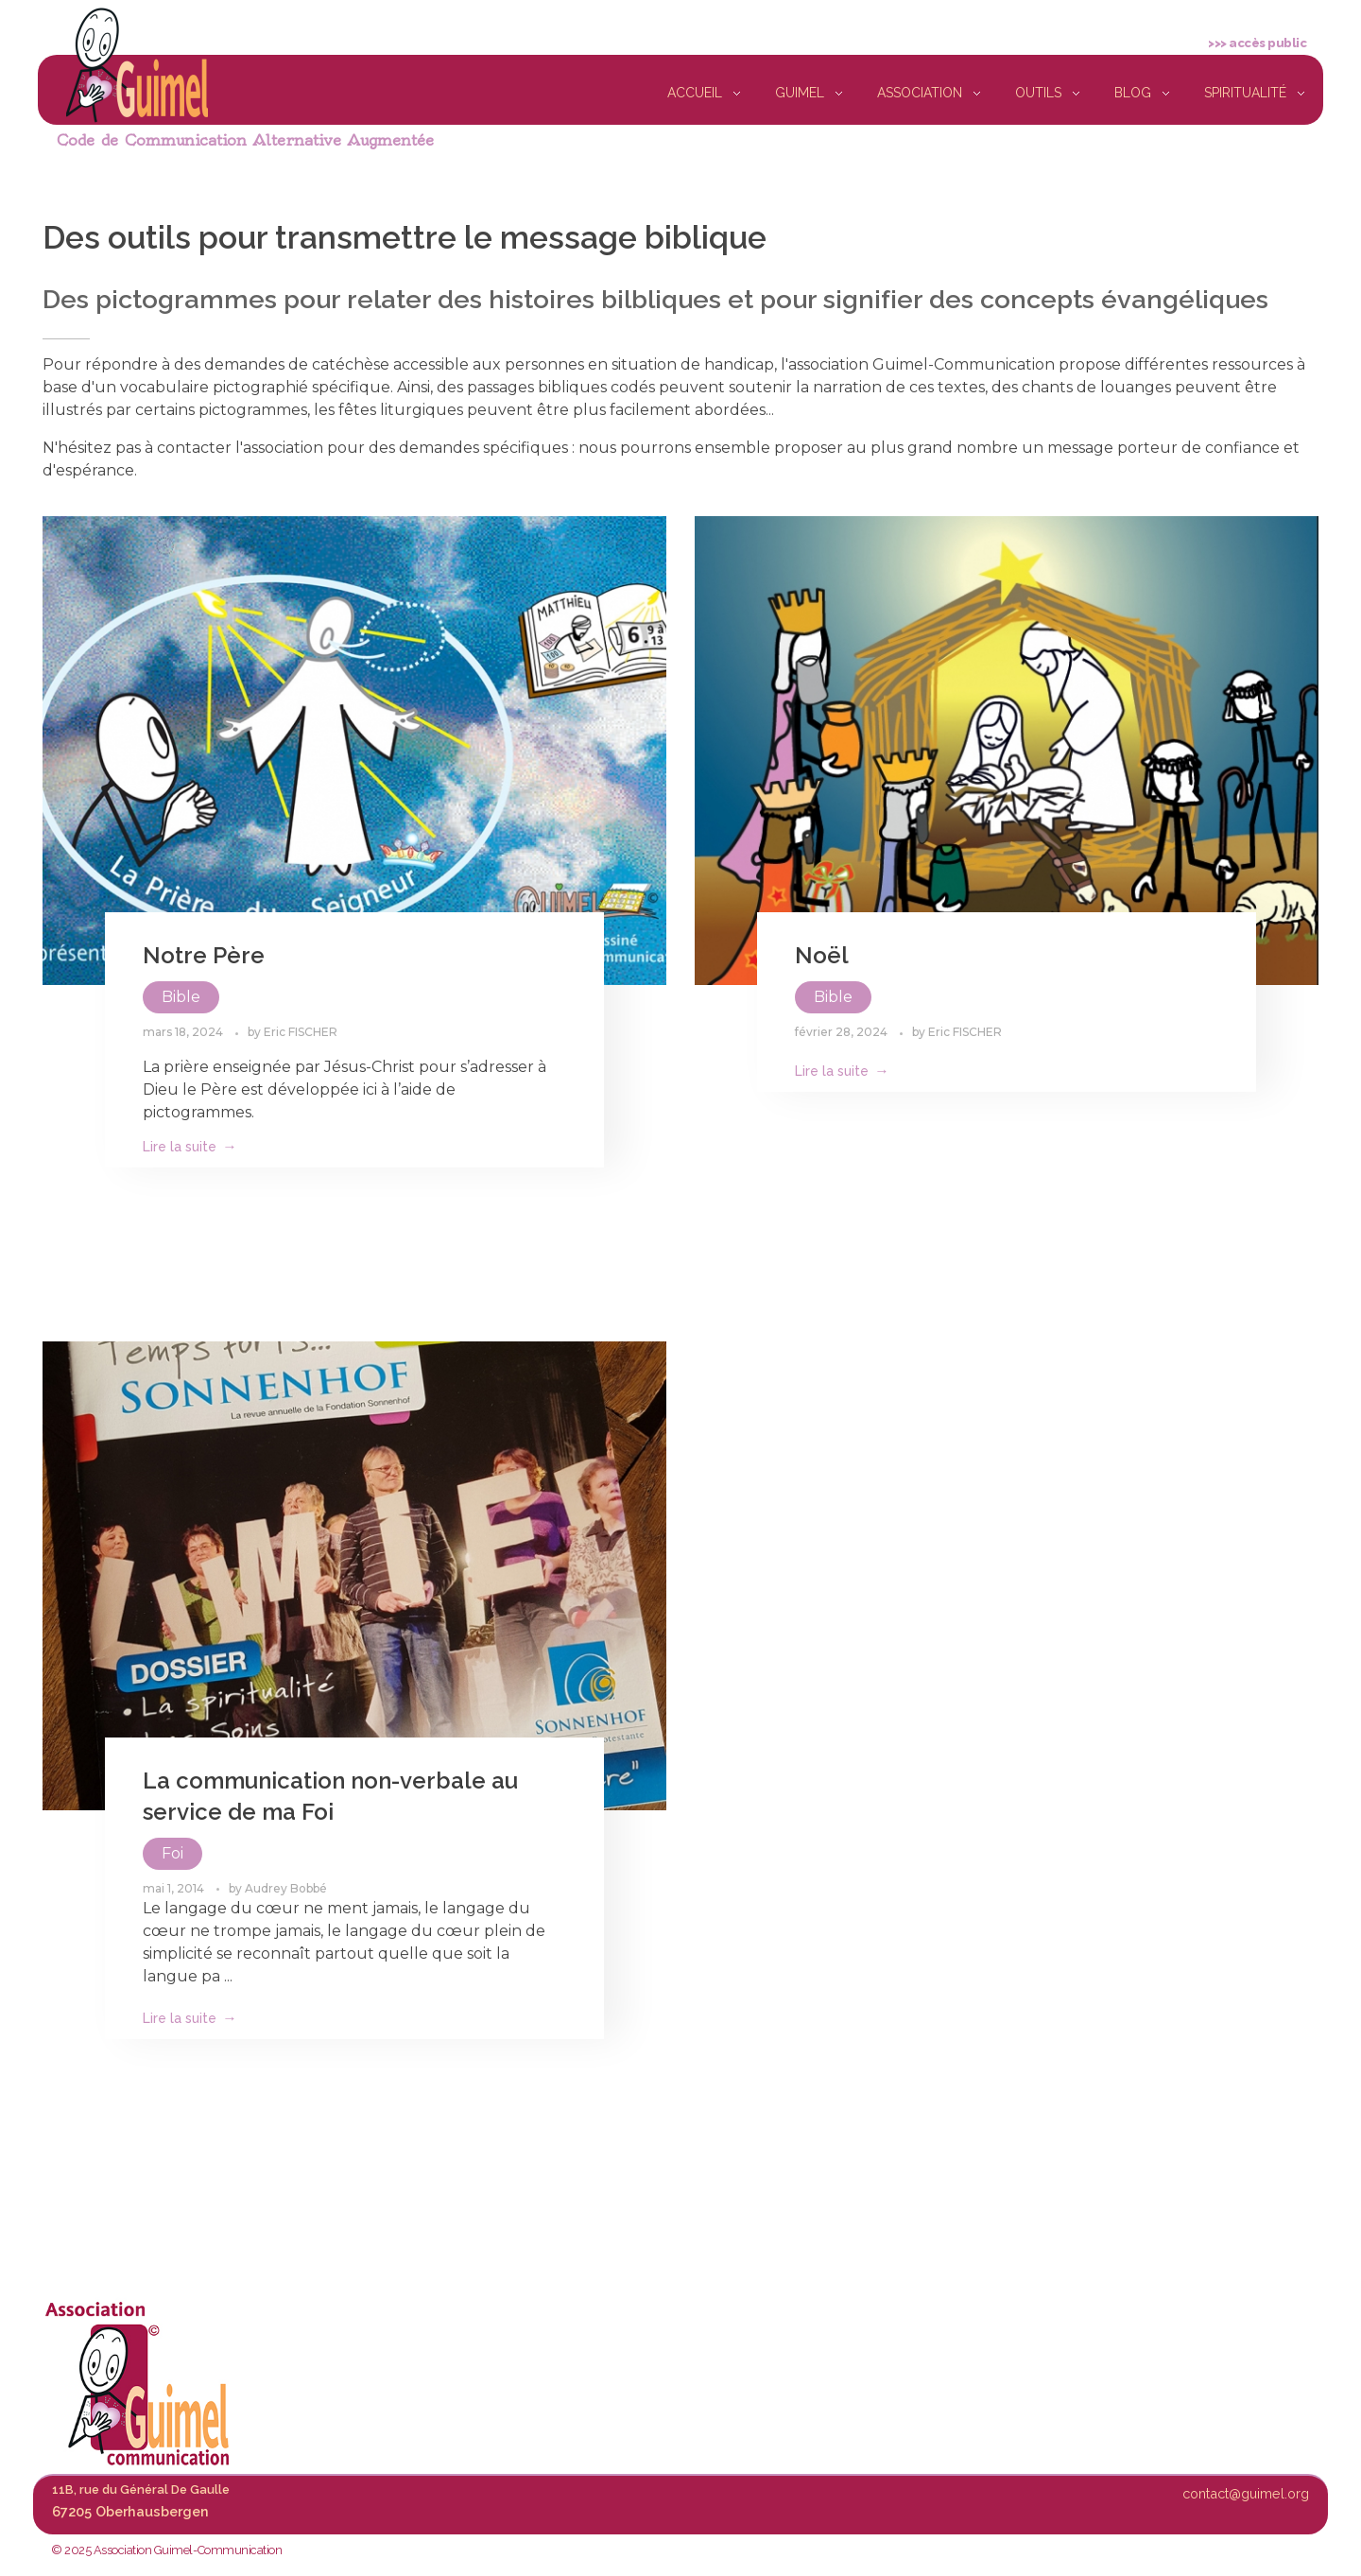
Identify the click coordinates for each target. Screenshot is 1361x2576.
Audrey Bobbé (286, 1888)
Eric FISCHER (300, 1032)
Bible (181, 997)
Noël (822, 955)
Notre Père (204, 955)
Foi (172, 1853)
